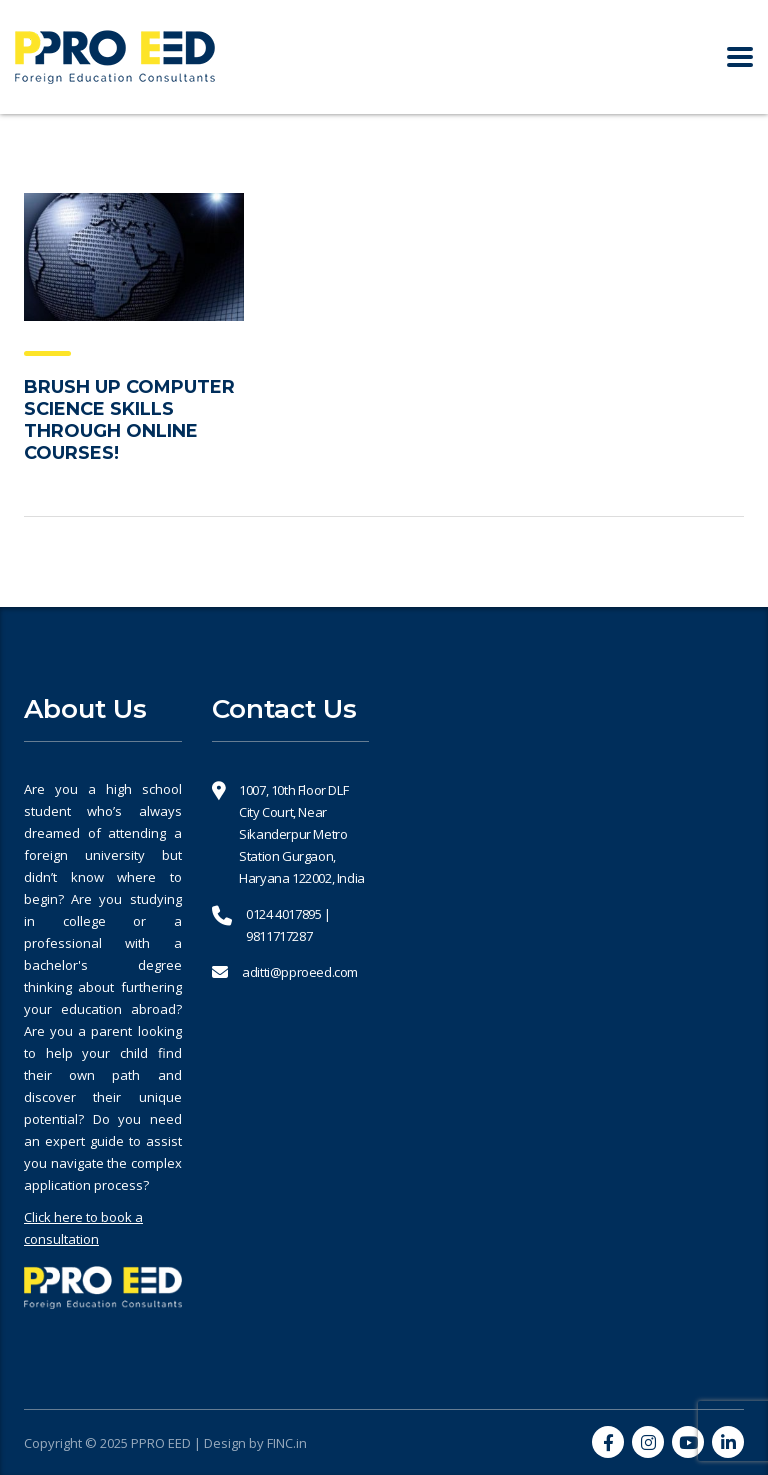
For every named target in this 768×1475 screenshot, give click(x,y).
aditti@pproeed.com (300, 972)
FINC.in (287, 1443)
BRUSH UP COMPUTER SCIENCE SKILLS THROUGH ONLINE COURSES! (129, 420)
